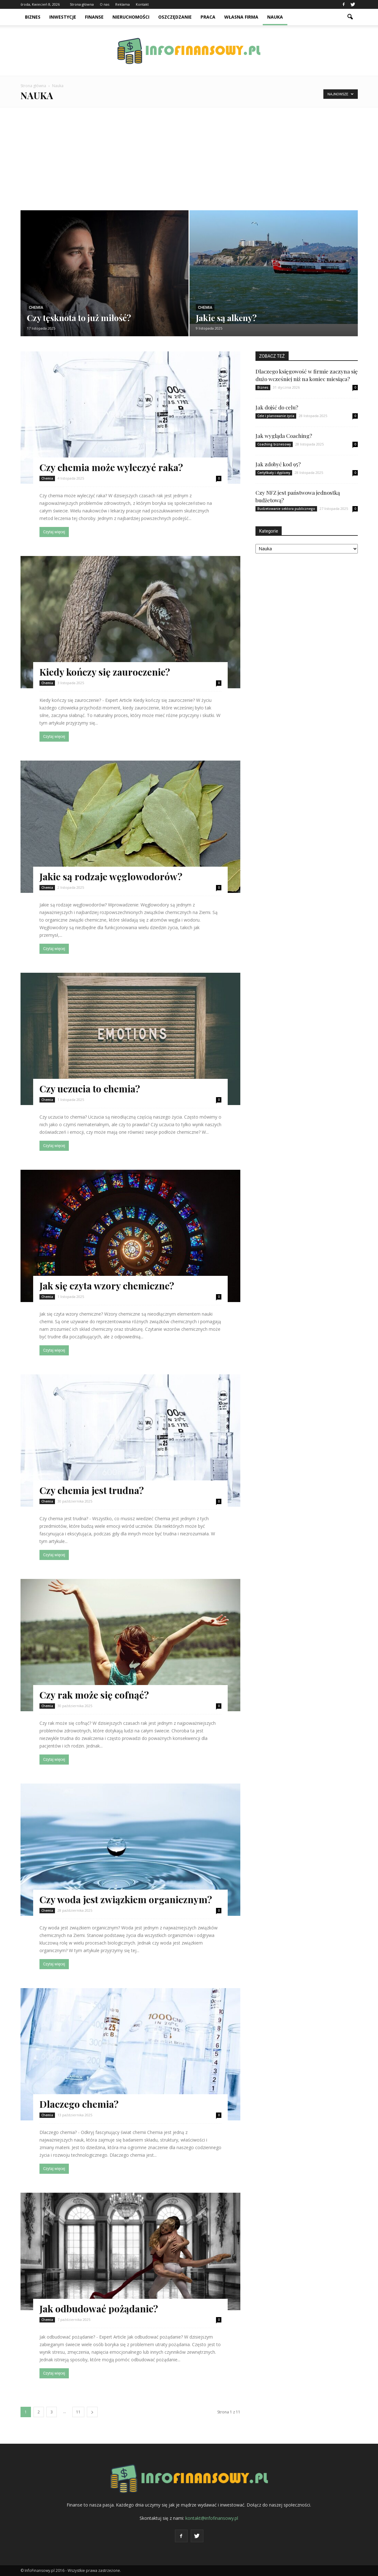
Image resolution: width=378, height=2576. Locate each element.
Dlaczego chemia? (78, 2104)
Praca (208, 17)
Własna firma (241, 17)
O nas (104, 4)
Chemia (36, 307)
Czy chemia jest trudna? (91, 1490)
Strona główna (82, 4)
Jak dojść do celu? (276, 407)
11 (78, 2412)
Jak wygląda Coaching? (283, 435)
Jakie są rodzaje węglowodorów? (110, 876)
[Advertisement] (189, 155)
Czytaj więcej (54, 532)
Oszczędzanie (175, 17)
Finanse (94, 17)
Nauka (275, 17)
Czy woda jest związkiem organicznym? (125, 1899)
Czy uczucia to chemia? (89, 1088)
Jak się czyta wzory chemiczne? (106, 1285)
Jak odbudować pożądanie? (98, 2308)
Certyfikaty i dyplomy (273, 472)
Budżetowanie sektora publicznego (286, 508)
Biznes (32, 17)
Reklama (122, 4)
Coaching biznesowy (274, 444)
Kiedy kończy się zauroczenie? (104, 672)
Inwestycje (62, 17)
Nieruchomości (130, 17)
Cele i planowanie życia (275, 416)
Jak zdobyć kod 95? (278, 464)
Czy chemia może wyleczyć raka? (111, 467)
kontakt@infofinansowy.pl (211, 2518)
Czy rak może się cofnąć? (94, 1694)
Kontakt (142, 4)
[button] (350, 17)
